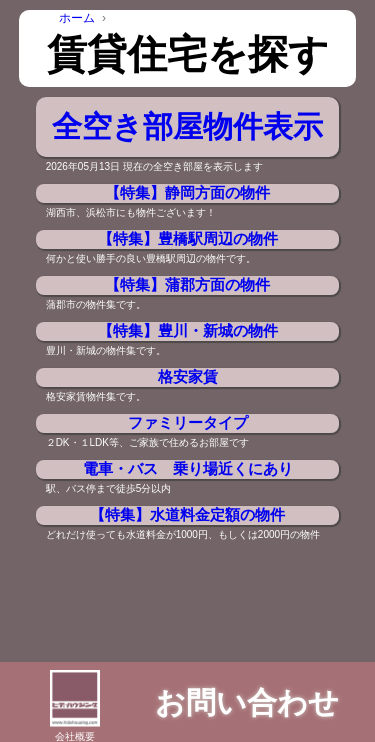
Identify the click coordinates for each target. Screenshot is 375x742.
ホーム (77, 18)
